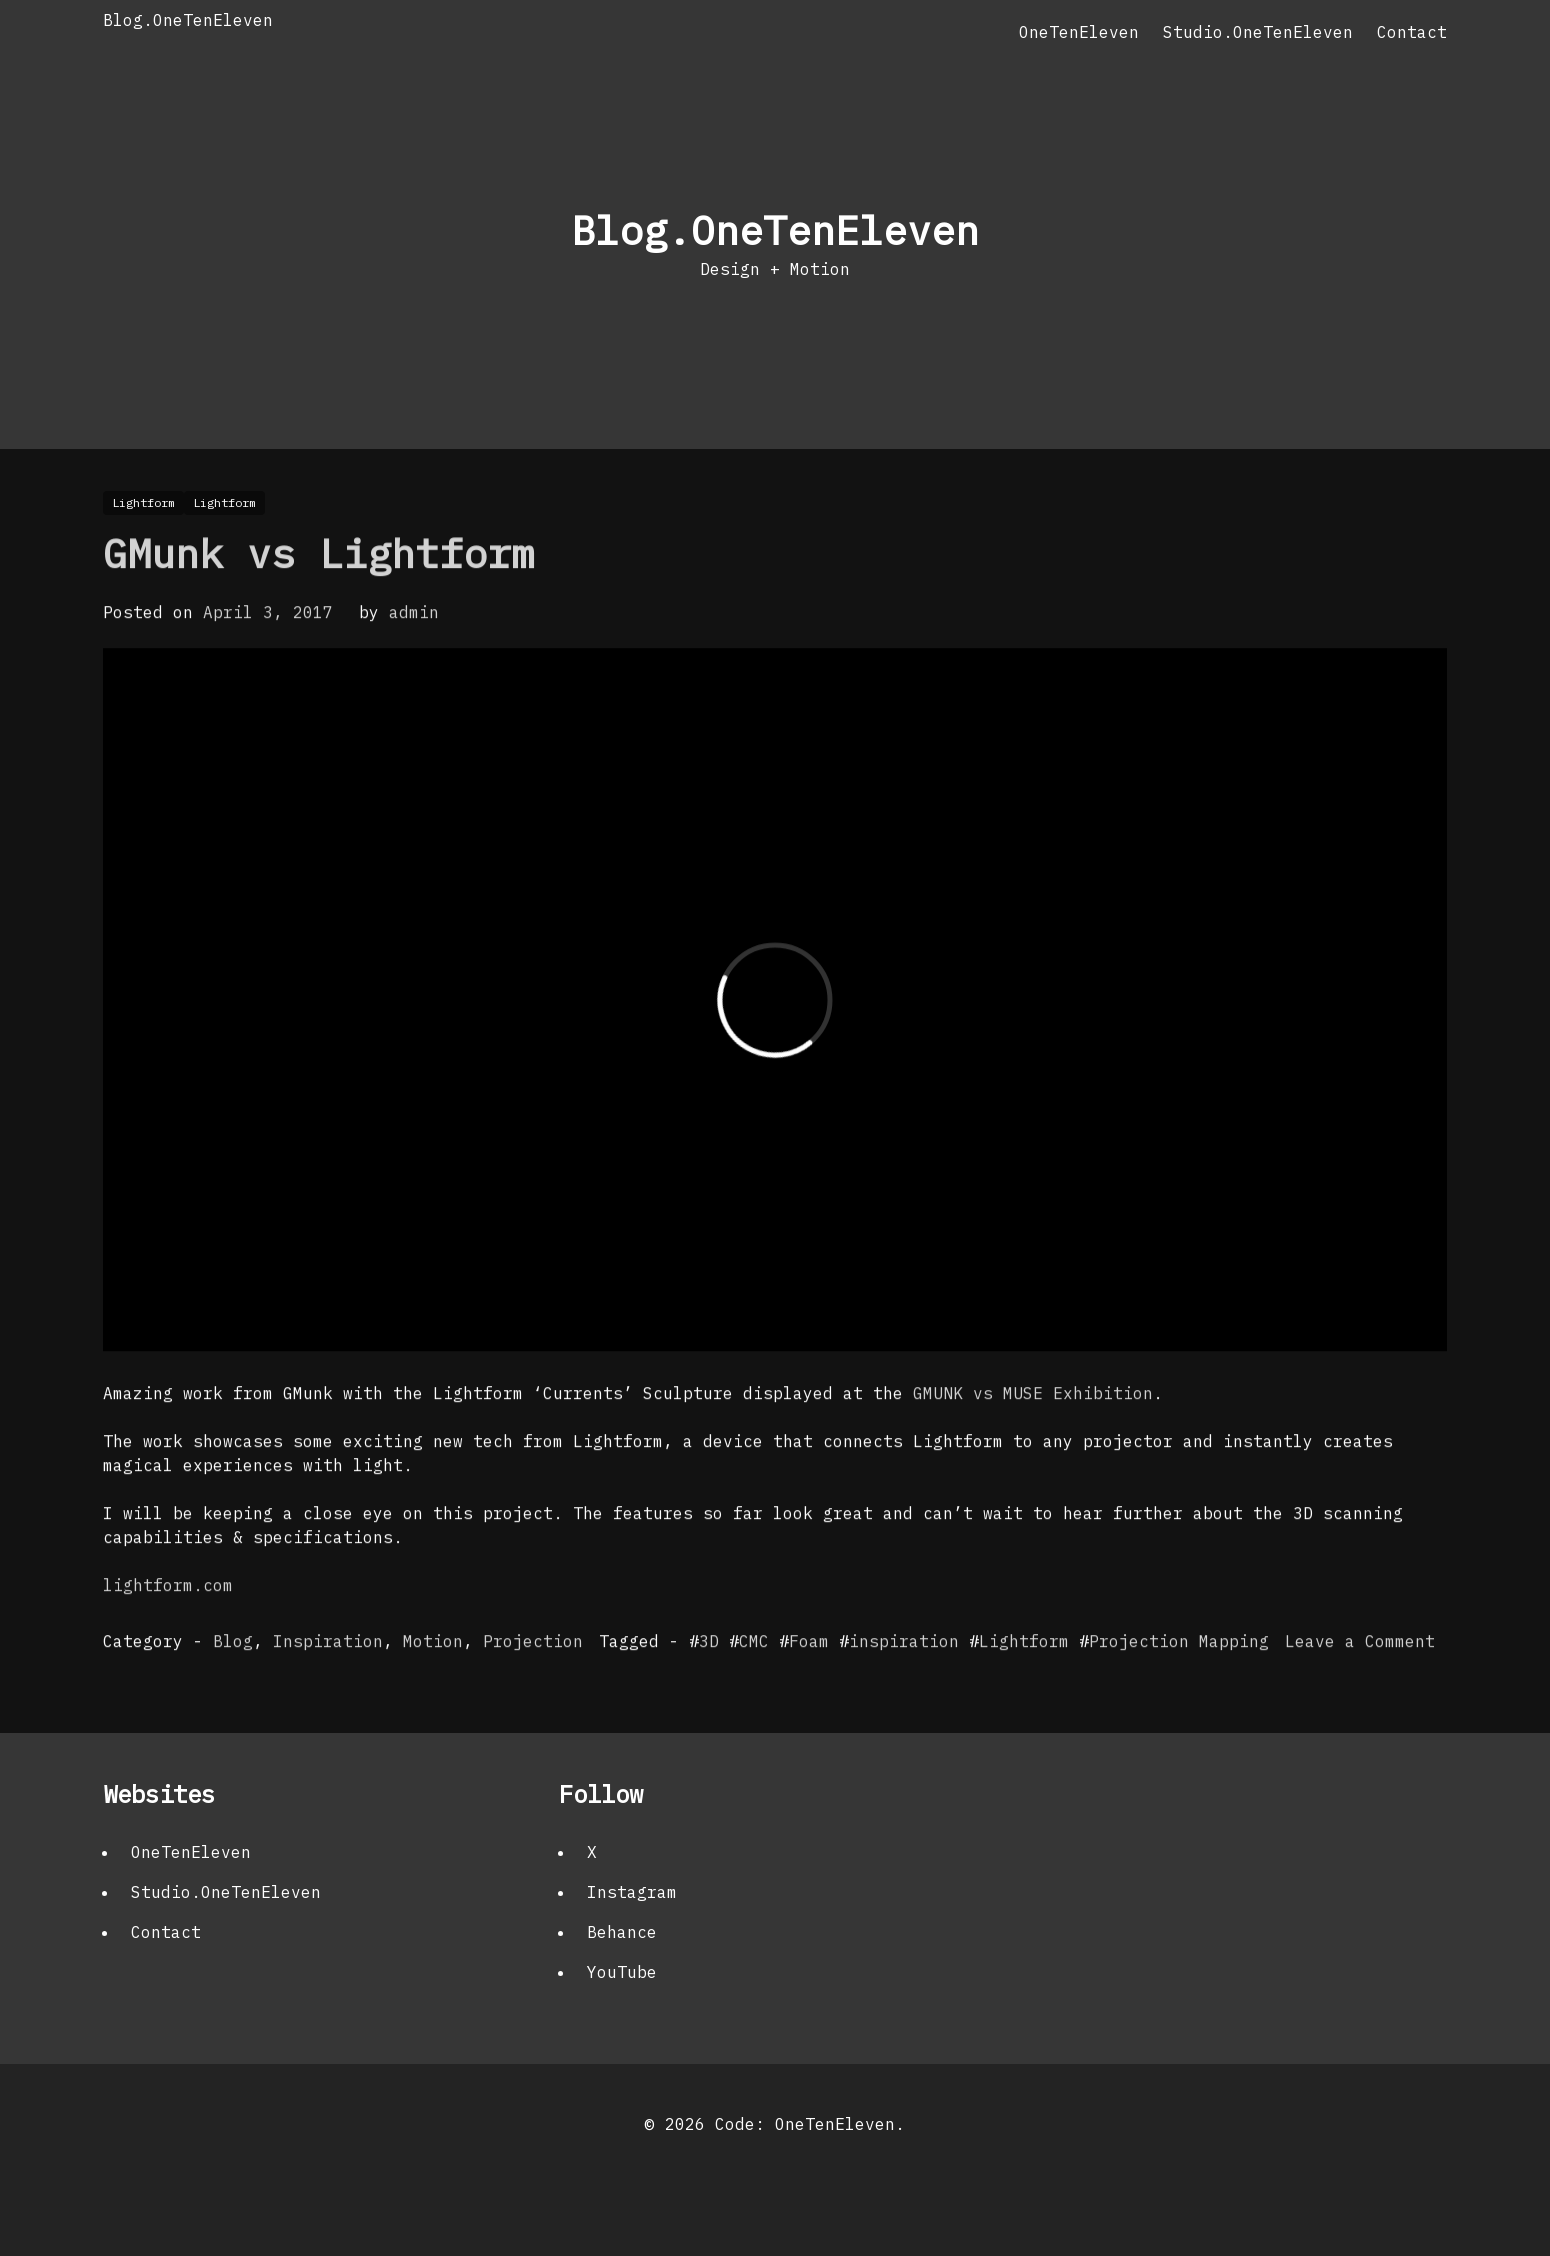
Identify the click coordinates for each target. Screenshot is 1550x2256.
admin (414, 650)
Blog (233, 1679)
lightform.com (168, 1623)
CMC (754, 1679)
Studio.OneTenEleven (1258, 32)
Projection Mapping (1179, 1679)
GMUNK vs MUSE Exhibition (1033, 1431)
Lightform (1024, 1679)
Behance (622, 1932)
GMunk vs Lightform (319, 591)
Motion (433, 1679)
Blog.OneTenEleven (188, 20)
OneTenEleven (1079, 32)
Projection (533, 1679)
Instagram (632, 1892)
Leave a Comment (1360, 1679)
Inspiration (328, 1679)
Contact (1412, 32)
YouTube (622, 1972)
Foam (809, 1679)
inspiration (904, 1679)
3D (709, 1679)
